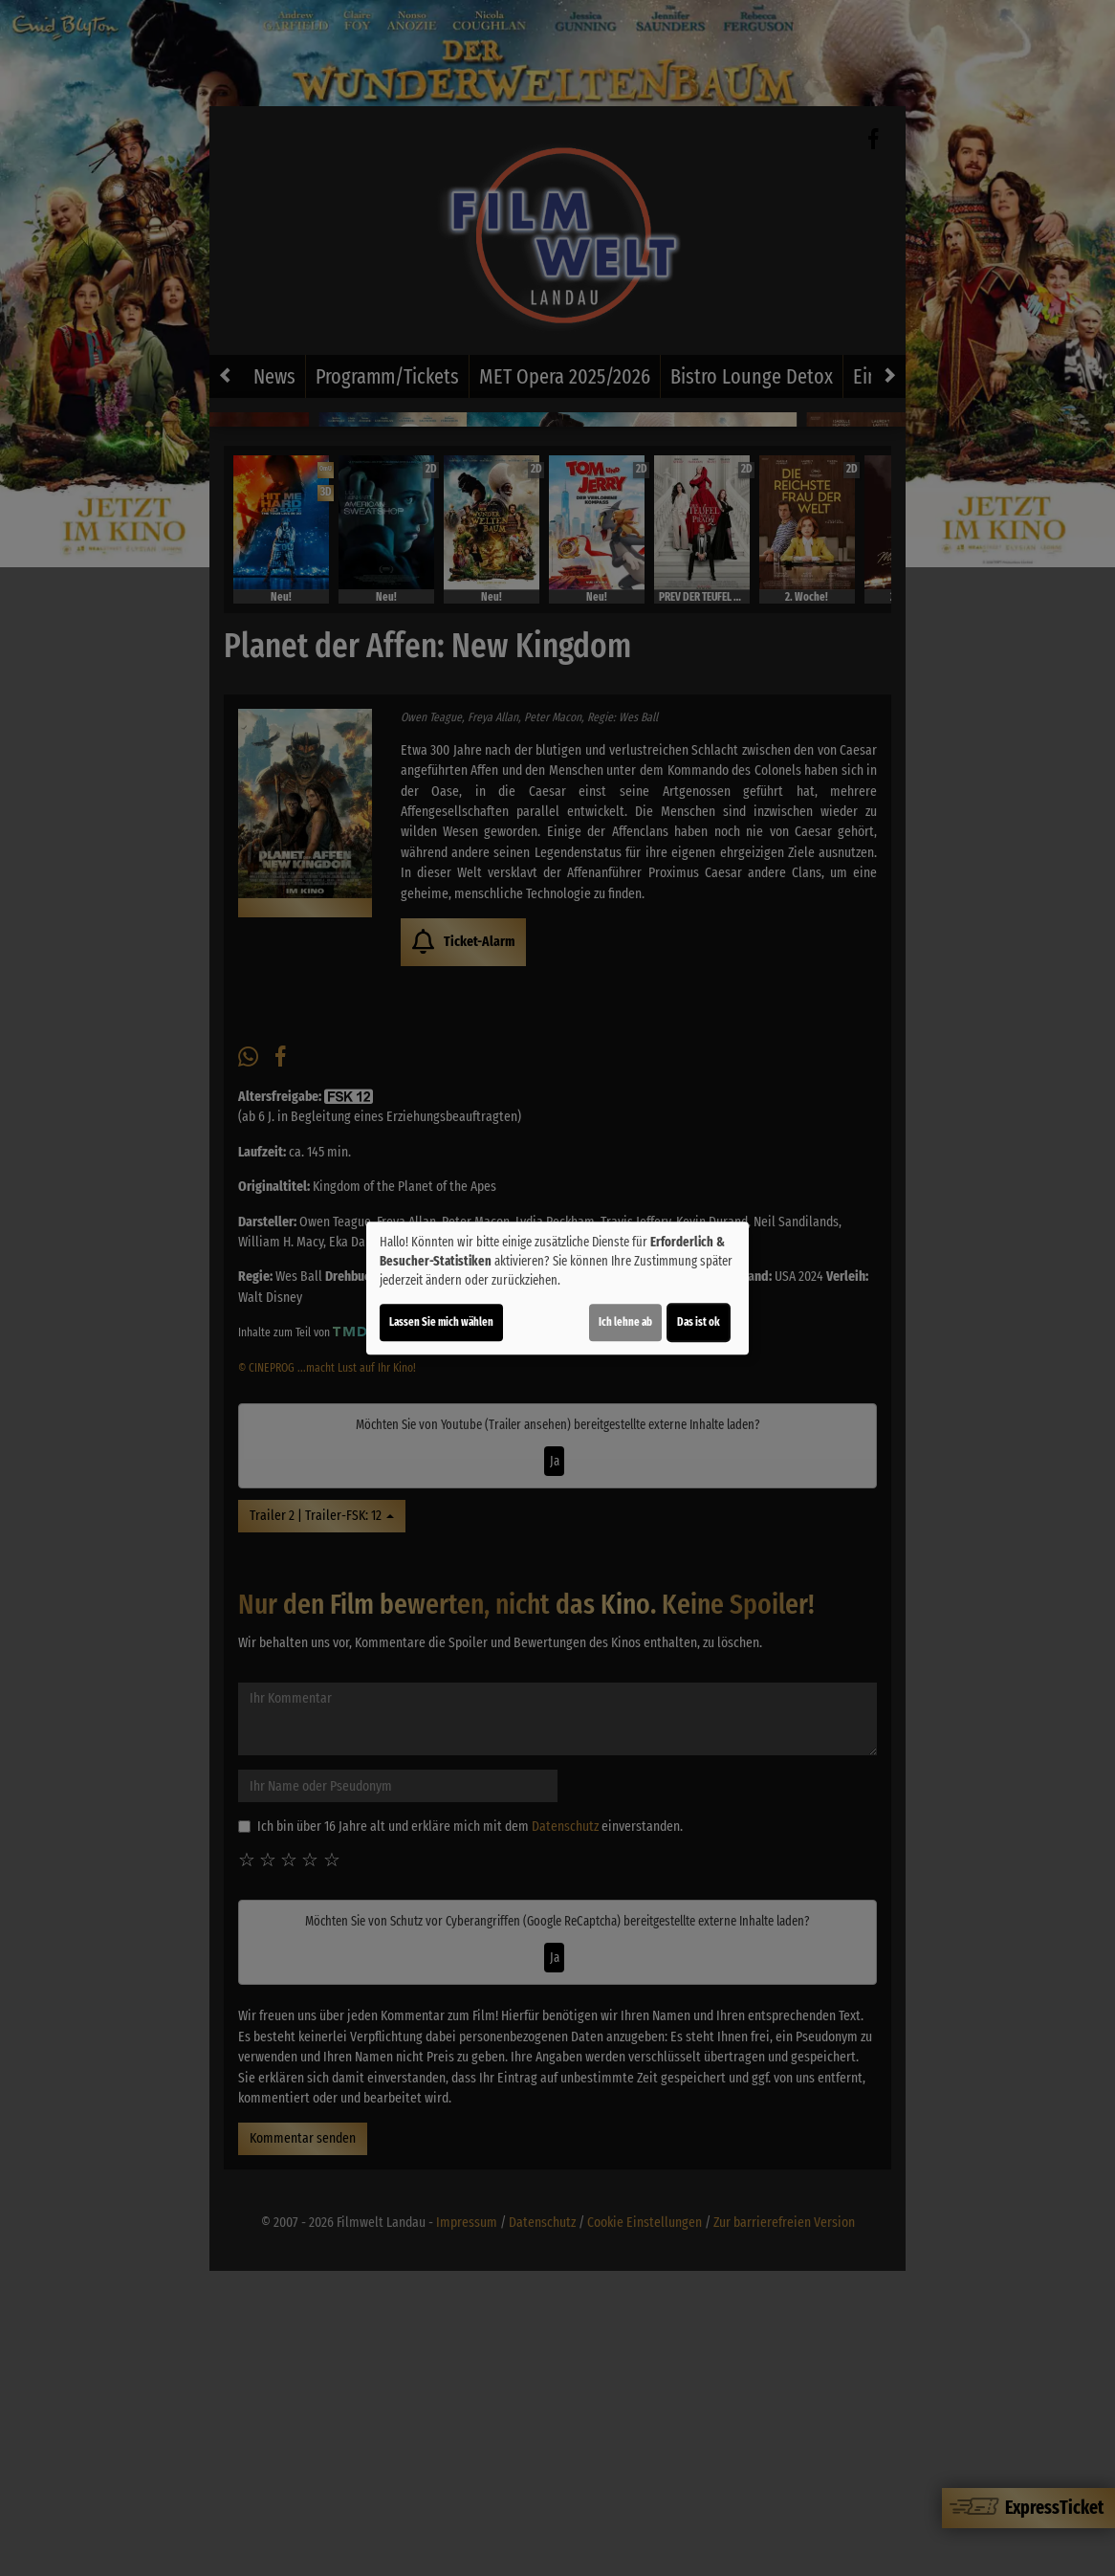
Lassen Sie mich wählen (441, 1322)
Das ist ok (698, 1322)
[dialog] (557, 1288)
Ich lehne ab (625, 1322)
